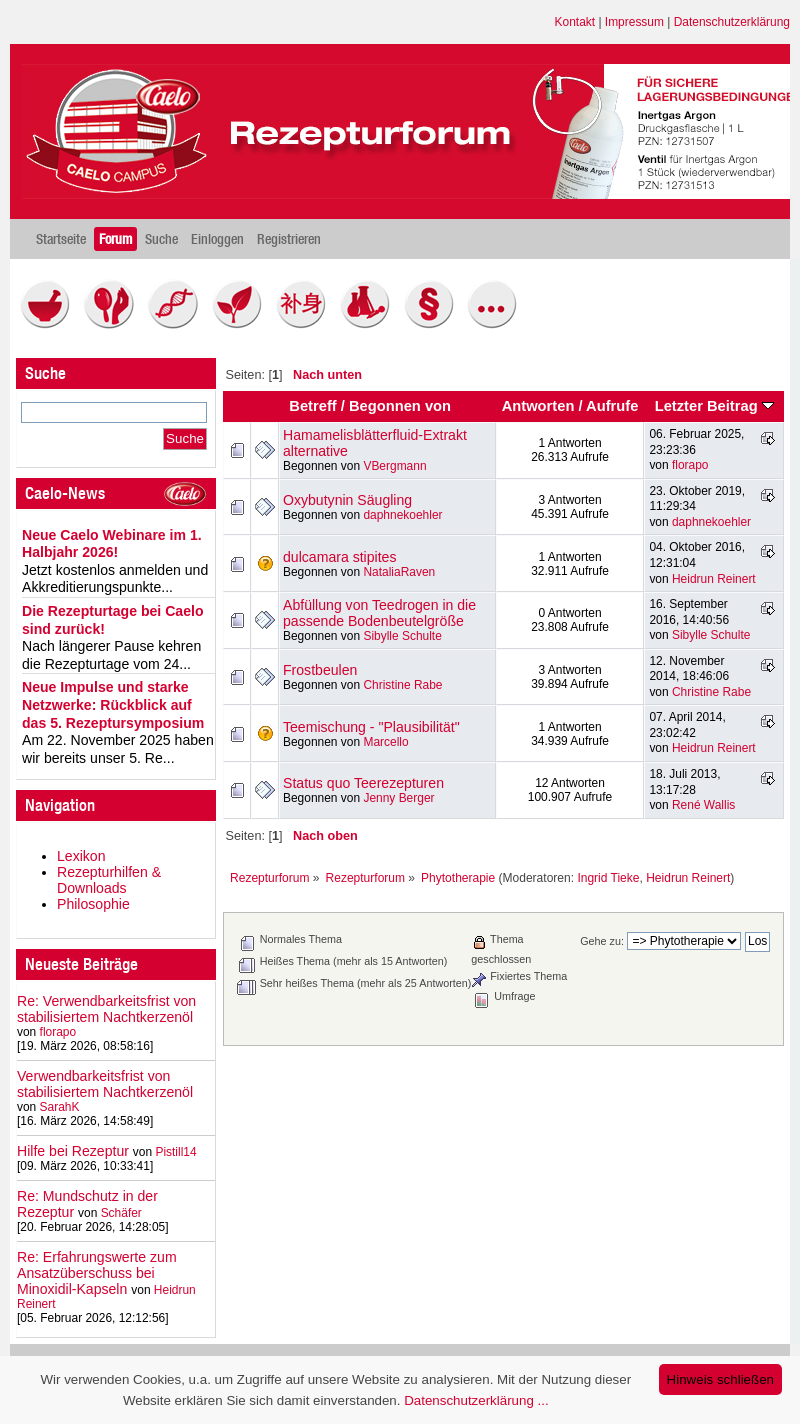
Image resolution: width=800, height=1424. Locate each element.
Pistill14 (175, 1152)
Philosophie (93, 904)
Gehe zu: (602, 941)
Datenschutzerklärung (732, 22)
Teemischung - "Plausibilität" (371, 727)
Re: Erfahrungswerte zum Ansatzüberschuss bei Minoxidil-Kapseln (97, 1273)
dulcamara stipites (339, 557)
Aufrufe (612, 406)
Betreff (312, 406)
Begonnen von (400, 406)
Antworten (538, 406)
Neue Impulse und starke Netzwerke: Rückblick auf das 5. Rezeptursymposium (113, 704)
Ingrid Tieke (608, 878)
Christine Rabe (402, 685)
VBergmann (394, 466)
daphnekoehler (402, 515)
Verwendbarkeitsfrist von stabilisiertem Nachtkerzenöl (105, 1084)
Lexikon (81, 856)
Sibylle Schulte (402, 636)
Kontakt (575, 22)
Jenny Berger (398, 798)
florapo (58, 1032)
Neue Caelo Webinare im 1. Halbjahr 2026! (112, 544)
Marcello (385, 742)
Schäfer (121, 1213)
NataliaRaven (399, 572)
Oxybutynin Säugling (347, 500)
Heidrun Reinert (714, 579)
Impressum (634, 22)
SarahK (60, 1107)
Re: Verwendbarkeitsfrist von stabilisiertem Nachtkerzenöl (106, 1009)
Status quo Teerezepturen (363, 783)
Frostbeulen (320, 670)
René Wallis (703, 805)
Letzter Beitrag (714, 406)
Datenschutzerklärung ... (476, 1400)
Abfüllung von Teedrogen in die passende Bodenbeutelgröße (379, 613)
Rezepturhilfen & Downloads (109, 880)
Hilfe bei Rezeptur (73, 1151)
